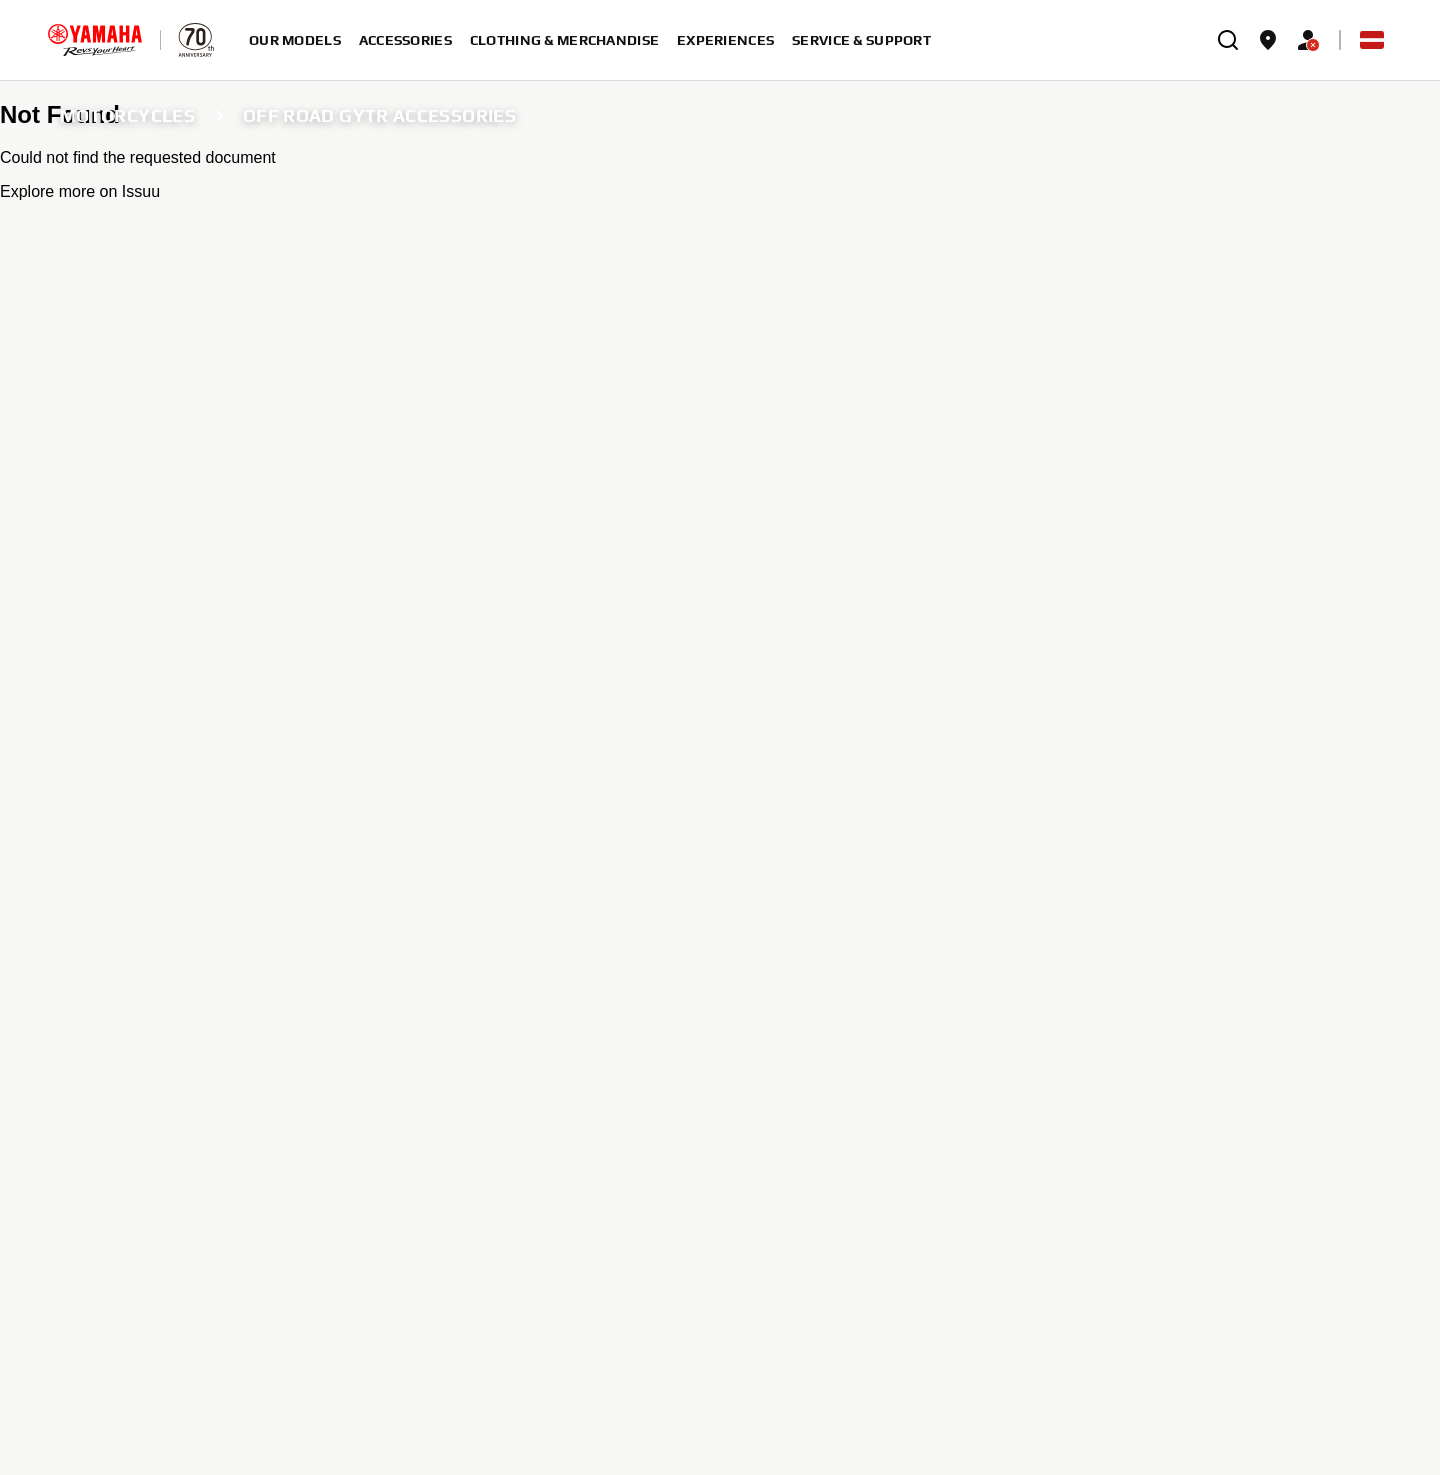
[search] (1228, 40)
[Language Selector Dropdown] (1372, 40)
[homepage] (95, 40)
